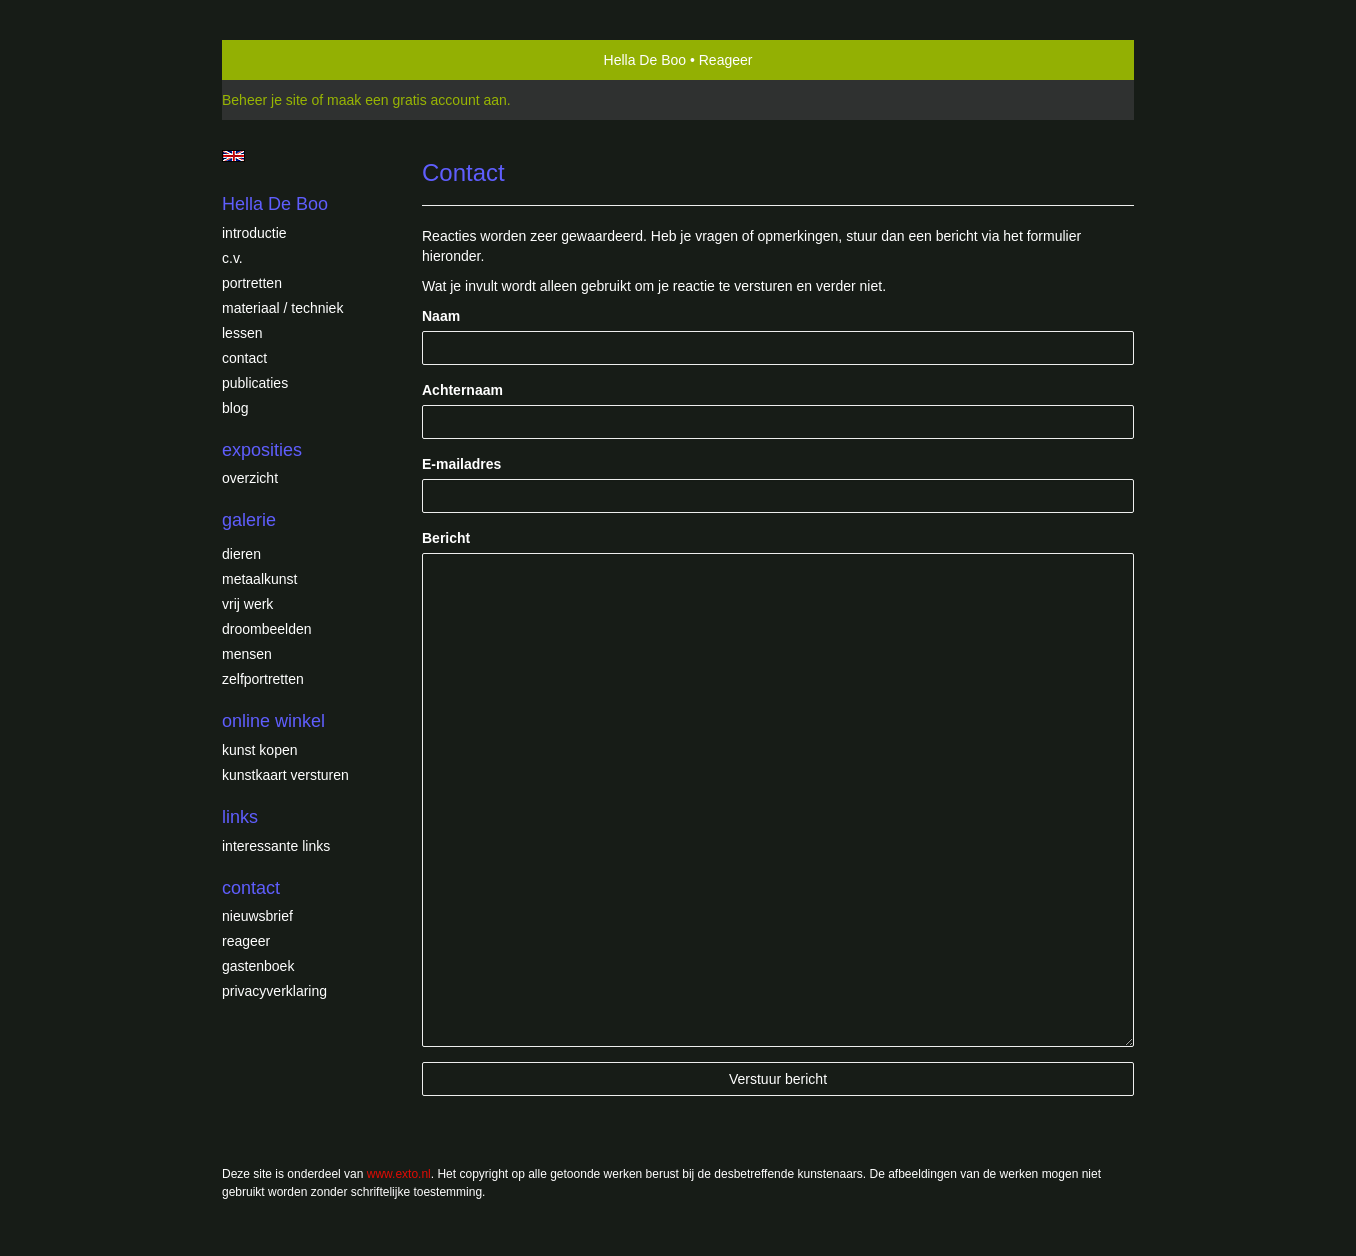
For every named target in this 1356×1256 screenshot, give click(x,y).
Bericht (446, 538)
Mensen (247, 654)
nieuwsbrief (257, 916)
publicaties (255, 383)
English (233, 156)
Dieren (241, 554)
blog (235, 408)
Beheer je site (265, 100)
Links (240, 817)
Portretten (252, 283)
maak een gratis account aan (417, 100)
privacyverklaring (274, 991)
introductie (254, 233)
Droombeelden (267, 629)
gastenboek (258, 966)
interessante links (276, 846)
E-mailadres (461, 464)
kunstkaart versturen (285, 775)
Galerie (249, 520)
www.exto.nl (399, 1174)
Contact (244, 358)
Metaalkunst (259, 579)
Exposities (262, 450)
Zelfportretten (263, 679)
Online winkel (273, 721)
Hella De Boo (645, 60)
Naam (441, 316)
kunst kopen (260, 750)
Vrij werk (247, 604)
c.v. (232, 258)
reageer (246, 941)
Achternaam (462, 390)
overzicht (250, 478)
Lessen (242, 333)
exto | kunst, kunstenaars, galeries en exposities (278, 60)
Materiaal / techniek (282, 308)
